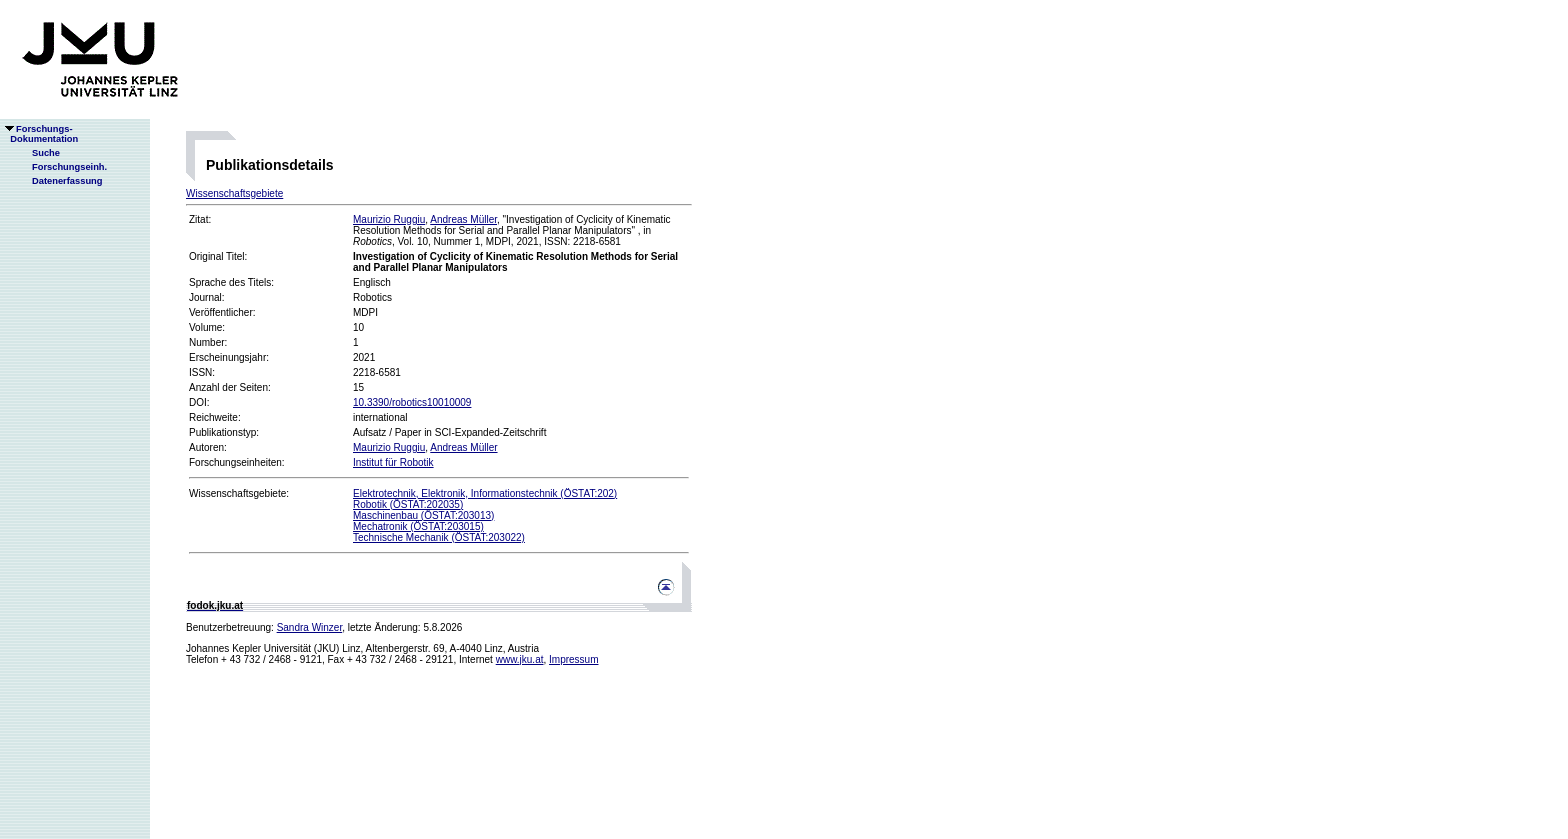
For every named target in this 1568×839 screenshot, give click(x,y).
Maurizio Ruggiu (389, 219)
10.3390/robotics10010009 (412, 402)
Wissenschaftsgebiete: (239, 493)
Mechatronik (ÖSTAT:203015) (418, 526)
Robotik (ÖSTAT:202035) (408, 504)
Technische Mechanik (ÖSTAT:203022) (439, 537)
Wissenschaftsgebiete (234, 193)
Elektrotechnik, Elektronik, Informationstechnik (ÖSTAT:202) (485, 493)
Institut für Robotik (393, 462)
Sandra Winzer (310, 627)
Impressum (573, 659)
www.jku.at (520, 659)
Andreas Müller (463, 219)
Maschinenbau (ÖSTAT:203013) (423, 515)
